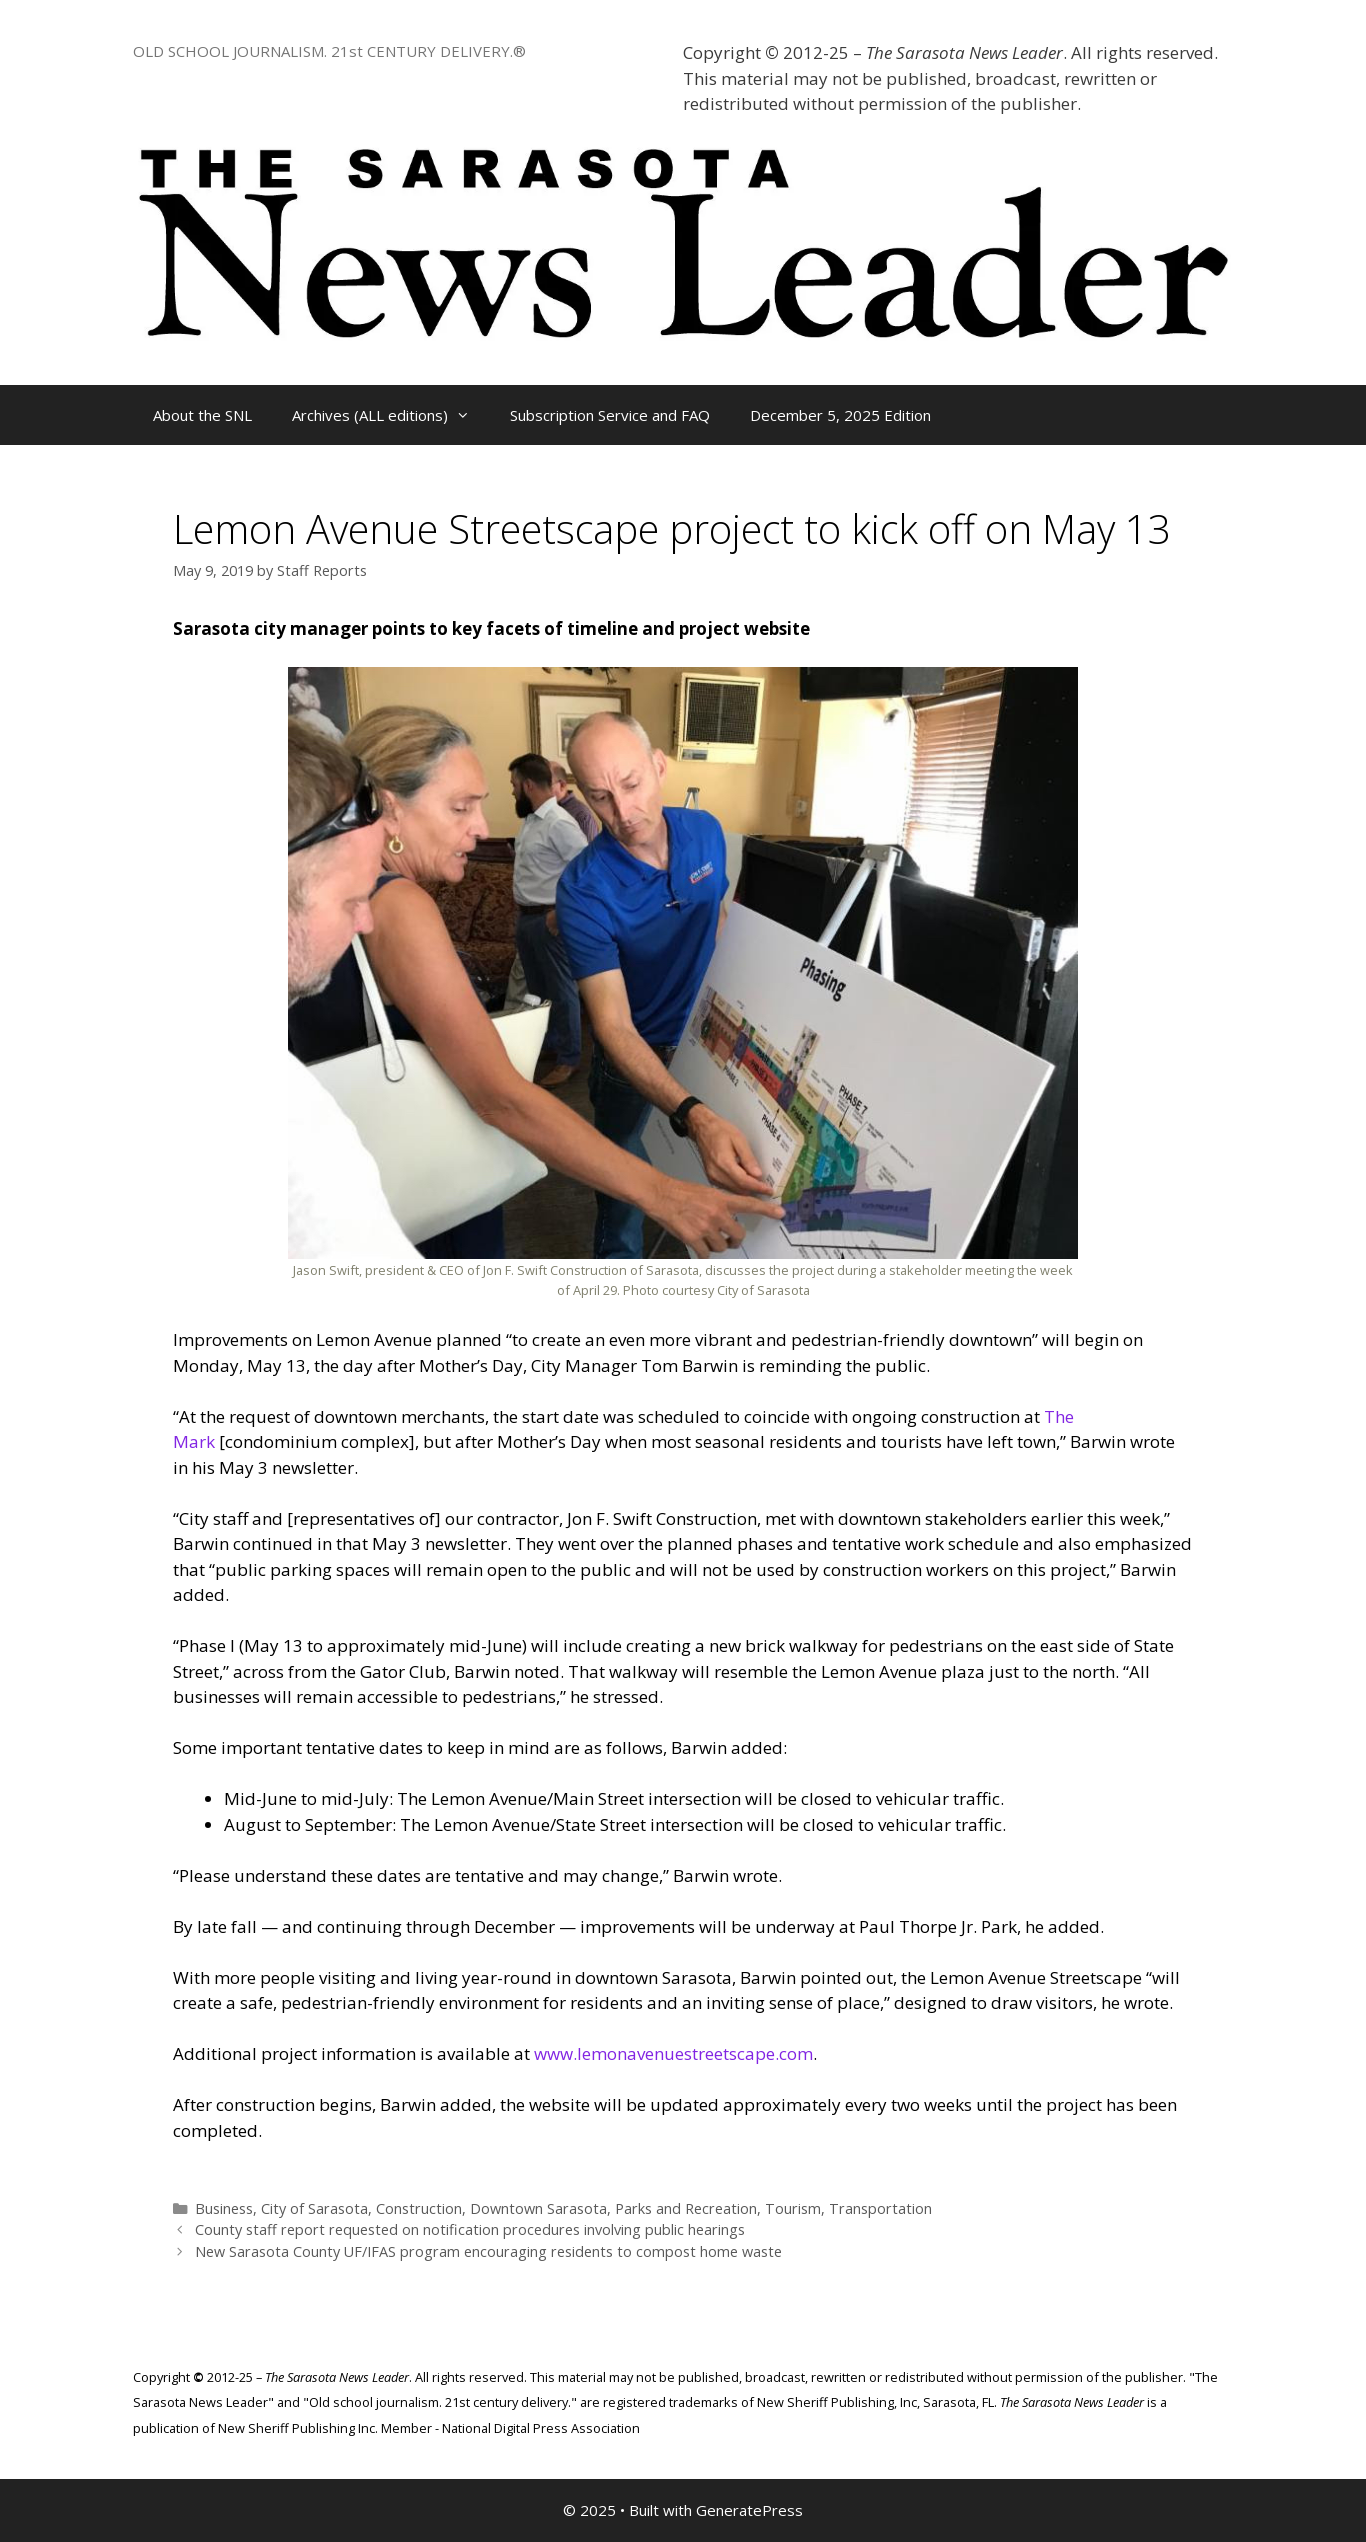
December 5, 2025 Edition (840, 415)
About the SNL (202, 415)
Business (224, 2208)
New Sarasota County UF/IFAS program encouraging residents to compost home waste (488, 2251)
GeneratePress (749, 2510)
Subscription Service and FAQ (610, 415)
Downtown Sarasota (538, 2208)
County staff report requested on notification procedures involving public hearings (470, 2229)
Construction (419, 2208)
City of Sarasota (314, 2208)
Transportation (880, 2208)
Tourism (793, 2208)
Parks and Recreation (686, 2208)
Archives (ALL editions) (391, 415)
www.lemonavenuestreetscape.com (673, 2053)
